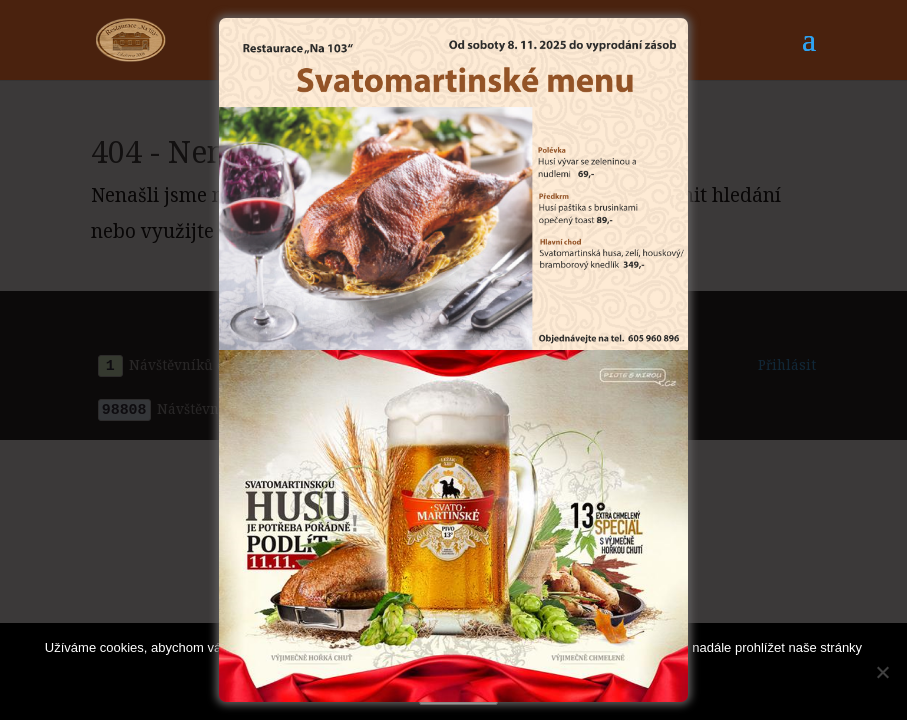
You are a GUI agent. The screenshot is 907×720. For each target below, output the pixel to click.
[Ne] (882, 672)
